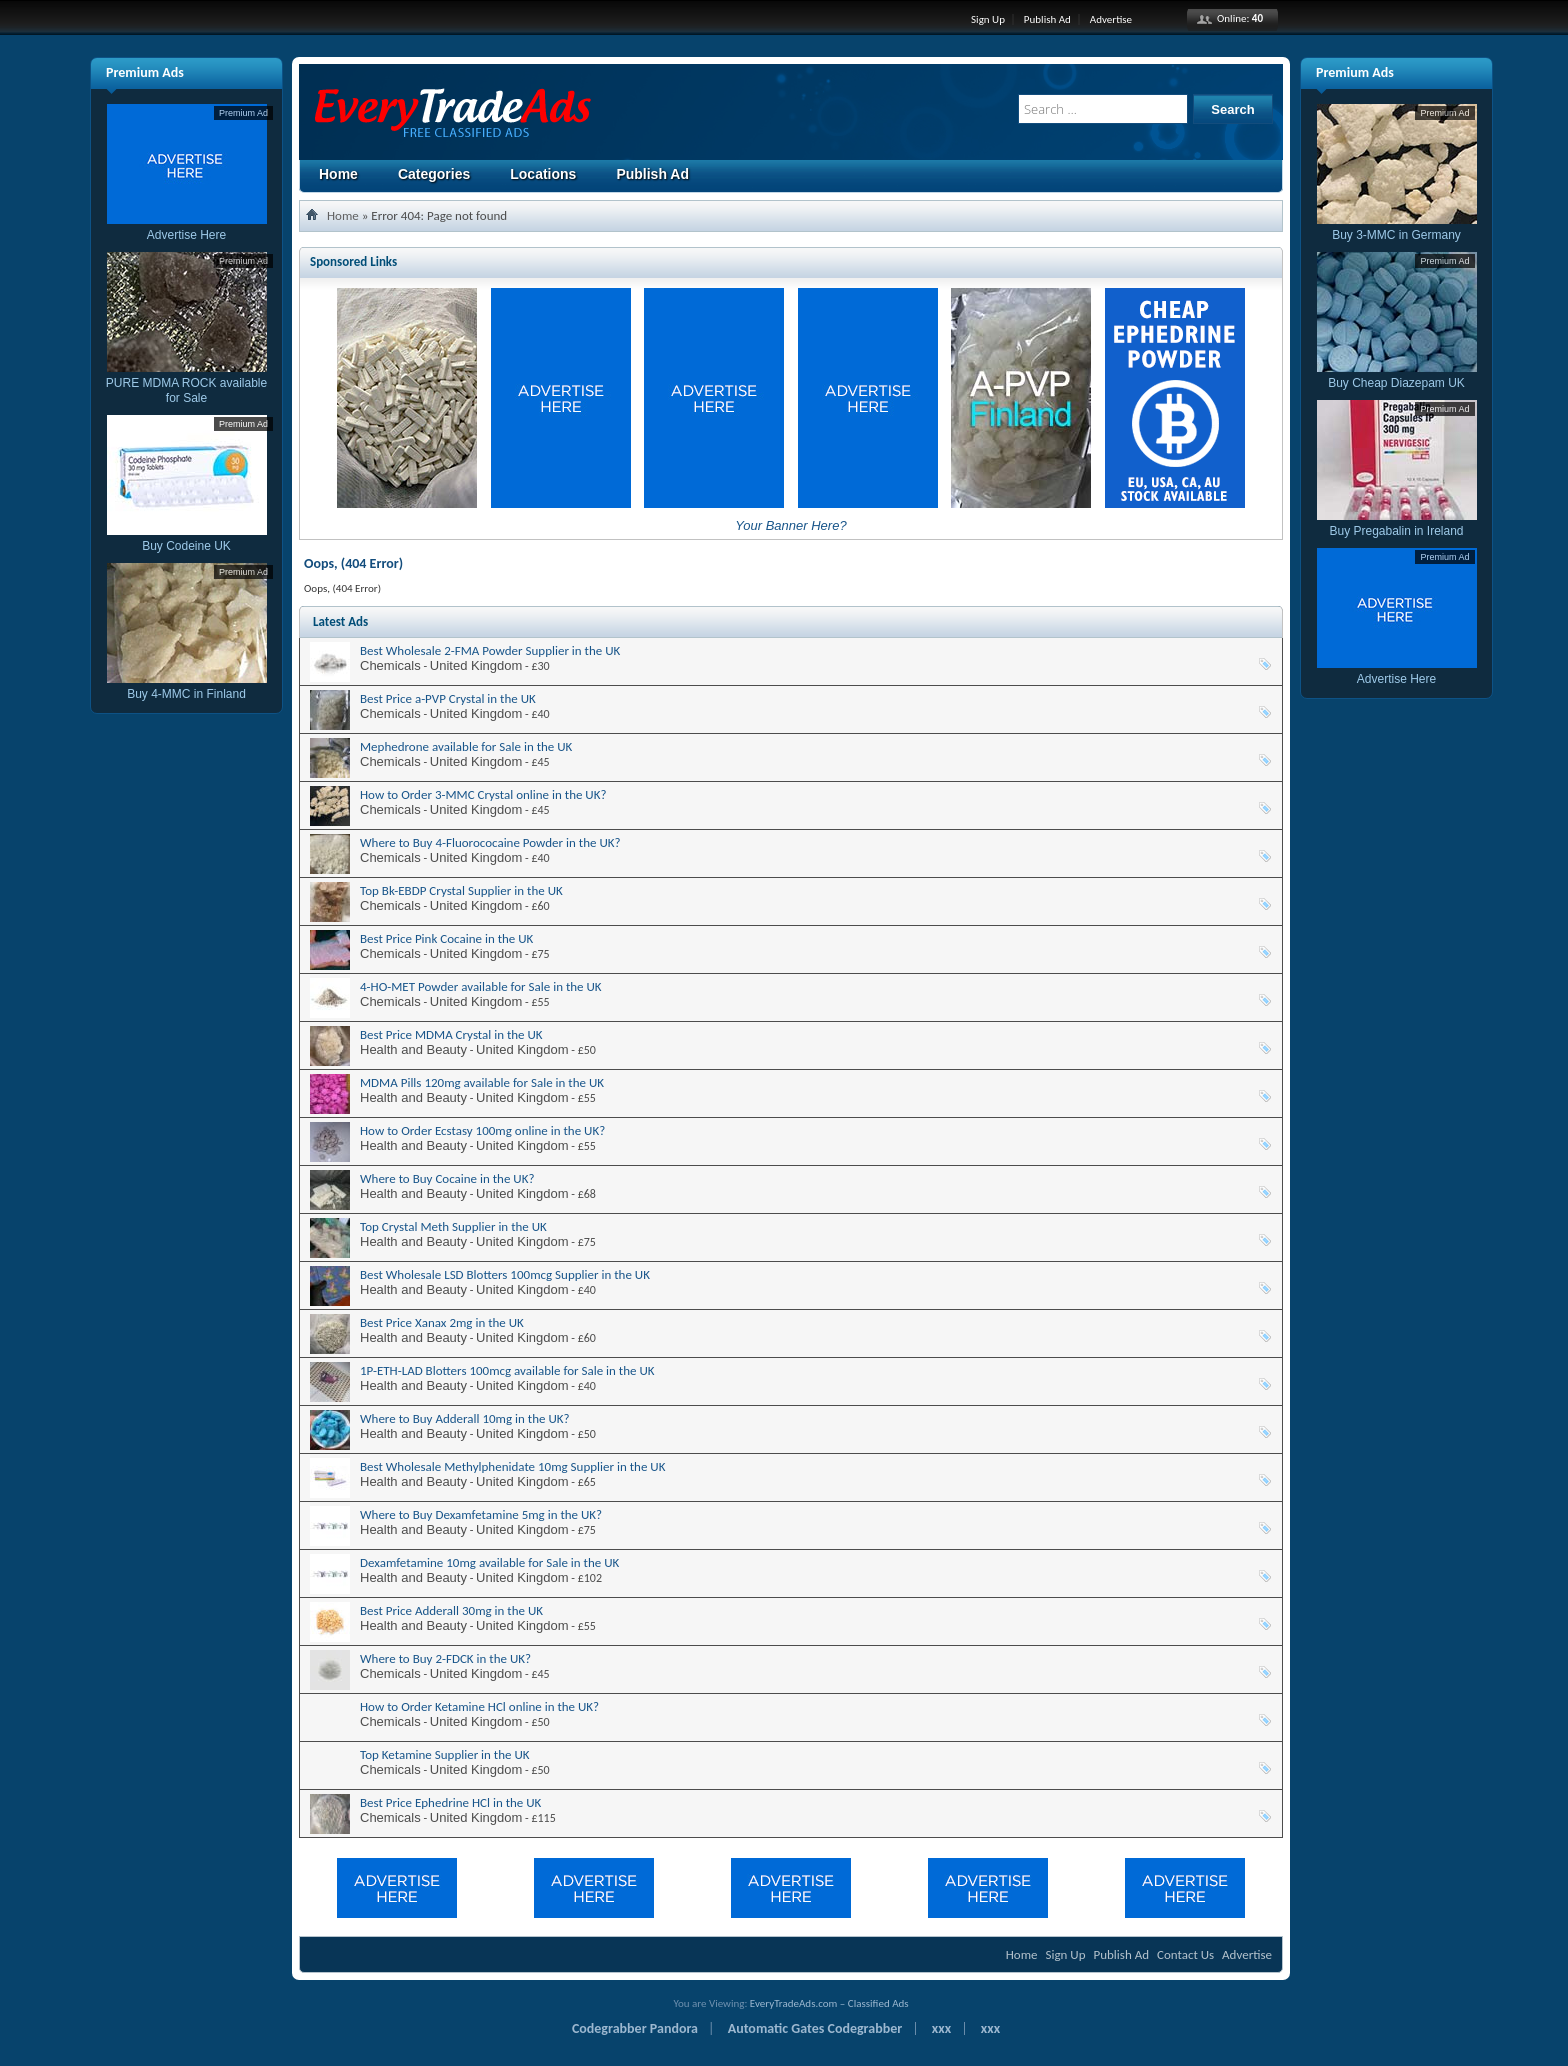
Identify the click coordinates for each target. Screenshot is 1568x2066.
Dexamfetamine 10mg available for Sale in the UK (489, 1562)
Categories (434, 174)
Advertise (1111, 19)
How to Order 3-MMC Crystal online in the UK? (483, 794)
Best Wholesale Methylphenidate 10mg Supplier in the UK (512, 1466)
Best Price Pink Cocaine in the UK (446, 938)
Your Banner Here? (790, 525)
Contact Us (1185, 1954)
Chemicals (390, 665)
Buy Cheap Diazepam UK (1397, 375)
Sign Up (988, 19)
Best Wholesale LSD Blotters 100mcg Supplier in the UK (505, 1274)
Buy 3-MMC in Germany (1397, 227)
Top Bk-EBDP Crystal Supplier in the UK (461, 890)
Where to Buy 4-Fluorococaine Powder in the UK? (490, 842)
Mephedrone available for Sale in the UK (466, 746)
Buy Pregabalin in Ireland (1397, 523)
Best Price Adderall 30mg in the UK (451, 1610)
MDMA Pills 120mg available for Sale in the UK (482, 1082)
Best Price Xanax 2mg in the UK (442, 1322)
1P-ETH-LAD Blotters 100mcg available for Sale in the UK (507, 1370)
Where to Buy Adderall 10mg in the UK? (465, 1418)
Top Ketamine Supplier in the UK (445, 1754)
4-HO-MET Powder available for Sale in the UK (481, 986)
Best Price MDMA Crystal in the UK (451, 1034)
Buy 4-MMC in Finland (187, 686)
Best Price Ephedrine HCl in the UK (450, 1802)
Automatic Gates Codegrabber (815, 2028)
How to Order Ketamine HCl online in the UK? (479, 1706)
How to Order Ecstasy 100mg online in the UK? (482, 1130)
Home (338, 174)
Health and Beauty (413, 1049)
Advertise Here (187, 227)
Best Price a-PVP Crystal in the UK (448, 698)
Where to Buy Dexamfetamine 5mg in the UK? (481, 1514)
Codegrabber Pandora (635, 2028)
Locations (543, 174)
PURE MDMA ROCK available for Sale (186, 383)
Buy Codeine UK (187, 538)
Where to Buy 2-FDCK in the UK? (445, 1658)
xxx (941, 2028)
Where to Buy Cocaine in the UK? (447, 1178)
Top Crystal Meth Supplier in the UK (453, 1226)
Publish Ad (1047, 19)
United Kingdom (476, 665)
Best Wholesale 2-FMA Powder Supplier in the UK (490, 650)
